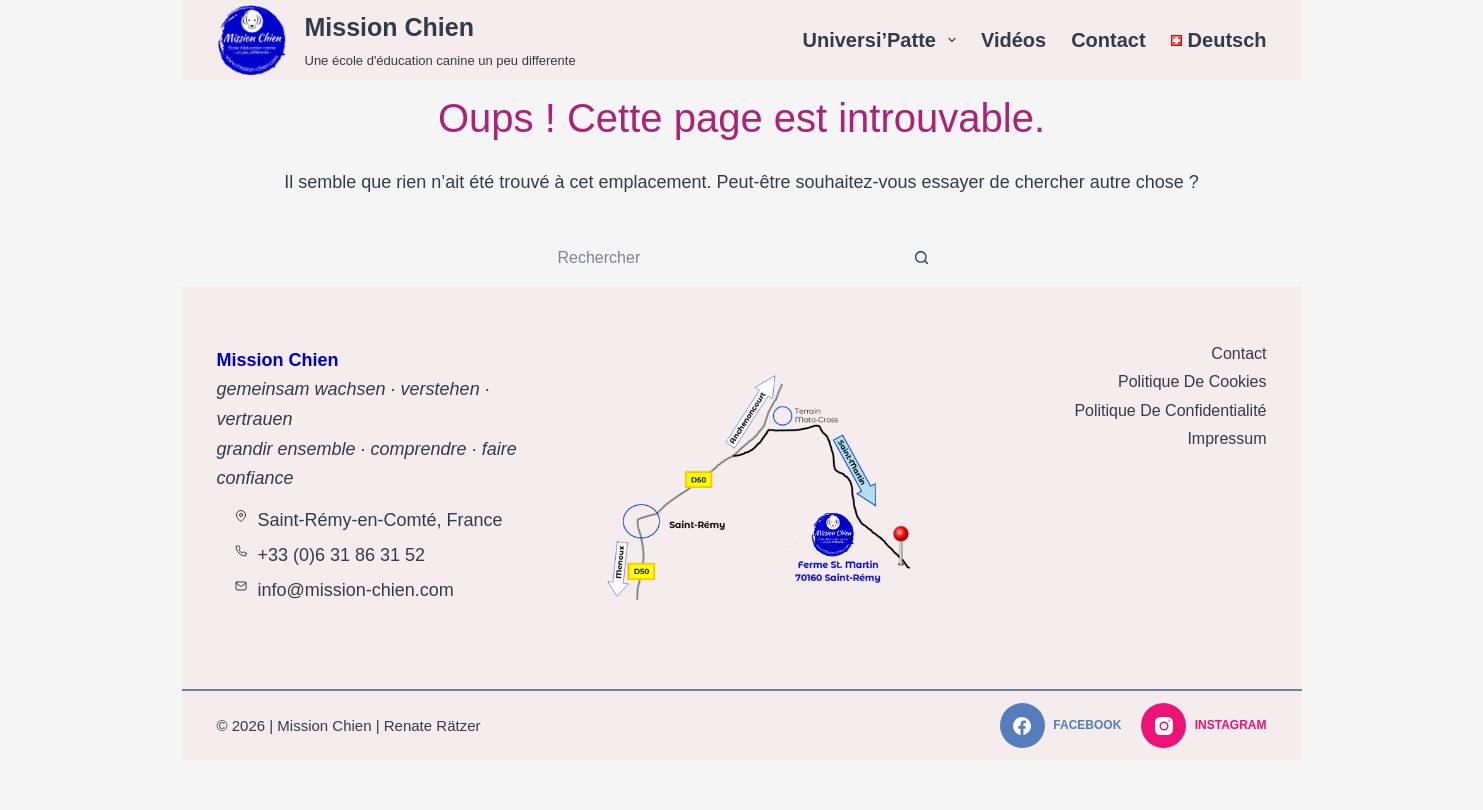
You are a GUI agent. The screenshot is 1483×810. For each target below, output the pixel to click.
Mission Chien (389, 27)
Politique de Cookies (1192, 382)
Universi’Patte (883, 40)
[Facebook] (1060, 725)
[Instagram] (1203, 725)
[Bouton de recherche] (922, 258)
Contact (1108, 40)
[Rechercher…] (722, 258)
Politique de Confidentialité (1170, 411)
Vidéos (1013, 40)
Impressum (1226, 439)
